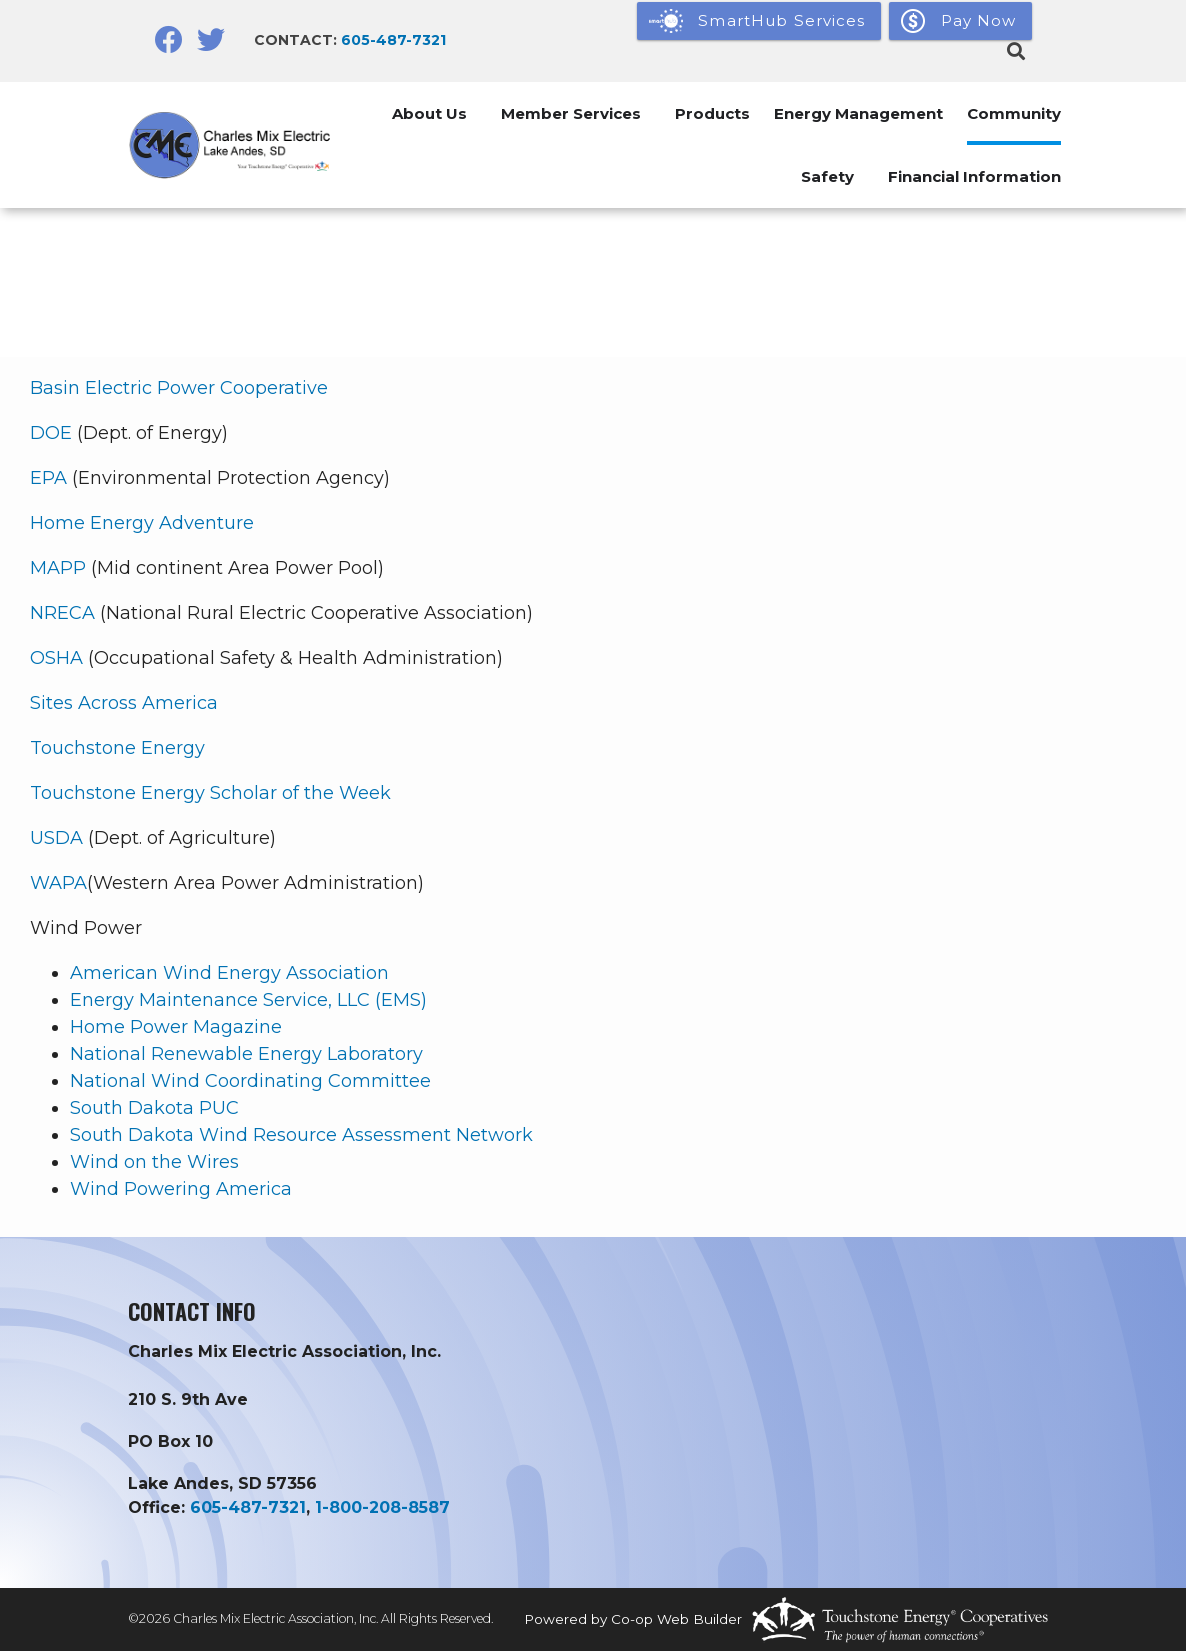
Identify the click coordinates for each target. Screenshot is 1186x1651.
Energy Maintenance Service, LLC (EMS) (248, 1000)
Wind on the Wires (154, 1162)
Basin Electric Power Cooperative (179, 388)
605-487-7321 (393, 40)
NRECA (62, 613)
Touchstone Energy (117, 748)
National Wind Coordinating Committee (250, 1081)
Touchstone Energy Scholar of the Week (210, 793)
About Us (429, 113)
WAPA (58, 883)
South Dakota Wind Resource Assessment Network (301, 1135)
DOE (51, 433)
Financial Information (974, 176)
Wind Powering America (181, 1189)
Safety (827, 176)
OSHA (56, 658)
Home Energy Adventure (142, 523)
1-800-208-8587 (382, 1507)
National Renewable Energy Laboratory (246, 1054)
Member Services (571, 113)
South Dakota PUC (154, 1108)
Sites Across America (124, 703)
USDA (56, 838)
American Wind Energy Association (229, 973)
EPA (48, 478)
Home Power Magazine (176, 1027)
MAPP (58, 568)
